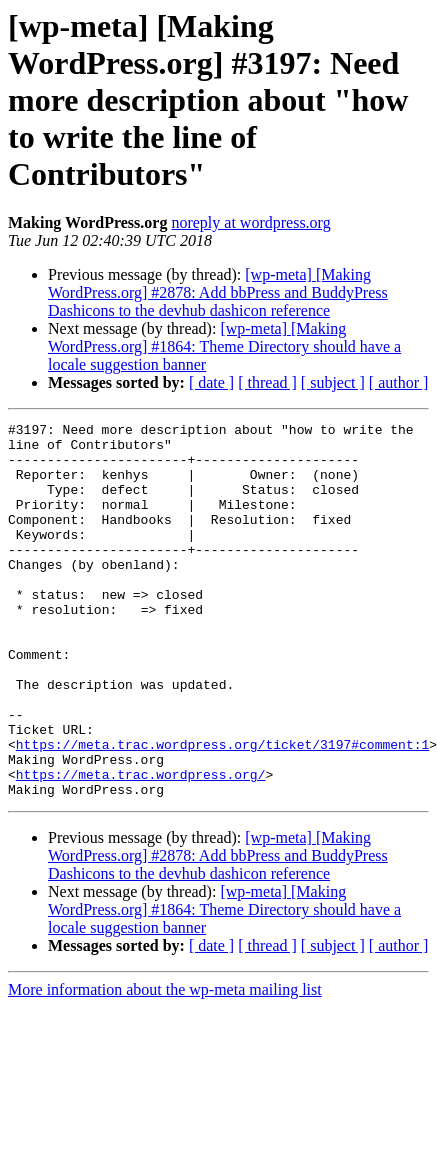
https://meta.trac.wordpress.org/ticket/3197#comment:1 (222, 810)
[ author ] (399, 382)
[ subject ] (333, 382)
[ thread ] (267, 382)
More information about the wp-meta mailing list (165, 1064)
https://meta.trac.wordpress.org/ (141, 846)
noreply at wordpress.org (250, 222)
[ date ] (211, 382)
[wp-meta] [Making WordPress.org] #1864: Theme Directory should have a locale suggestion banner (224, 346)
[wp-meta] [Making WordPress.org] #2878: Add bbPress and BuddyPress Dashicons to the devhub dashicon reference (218, 292)
